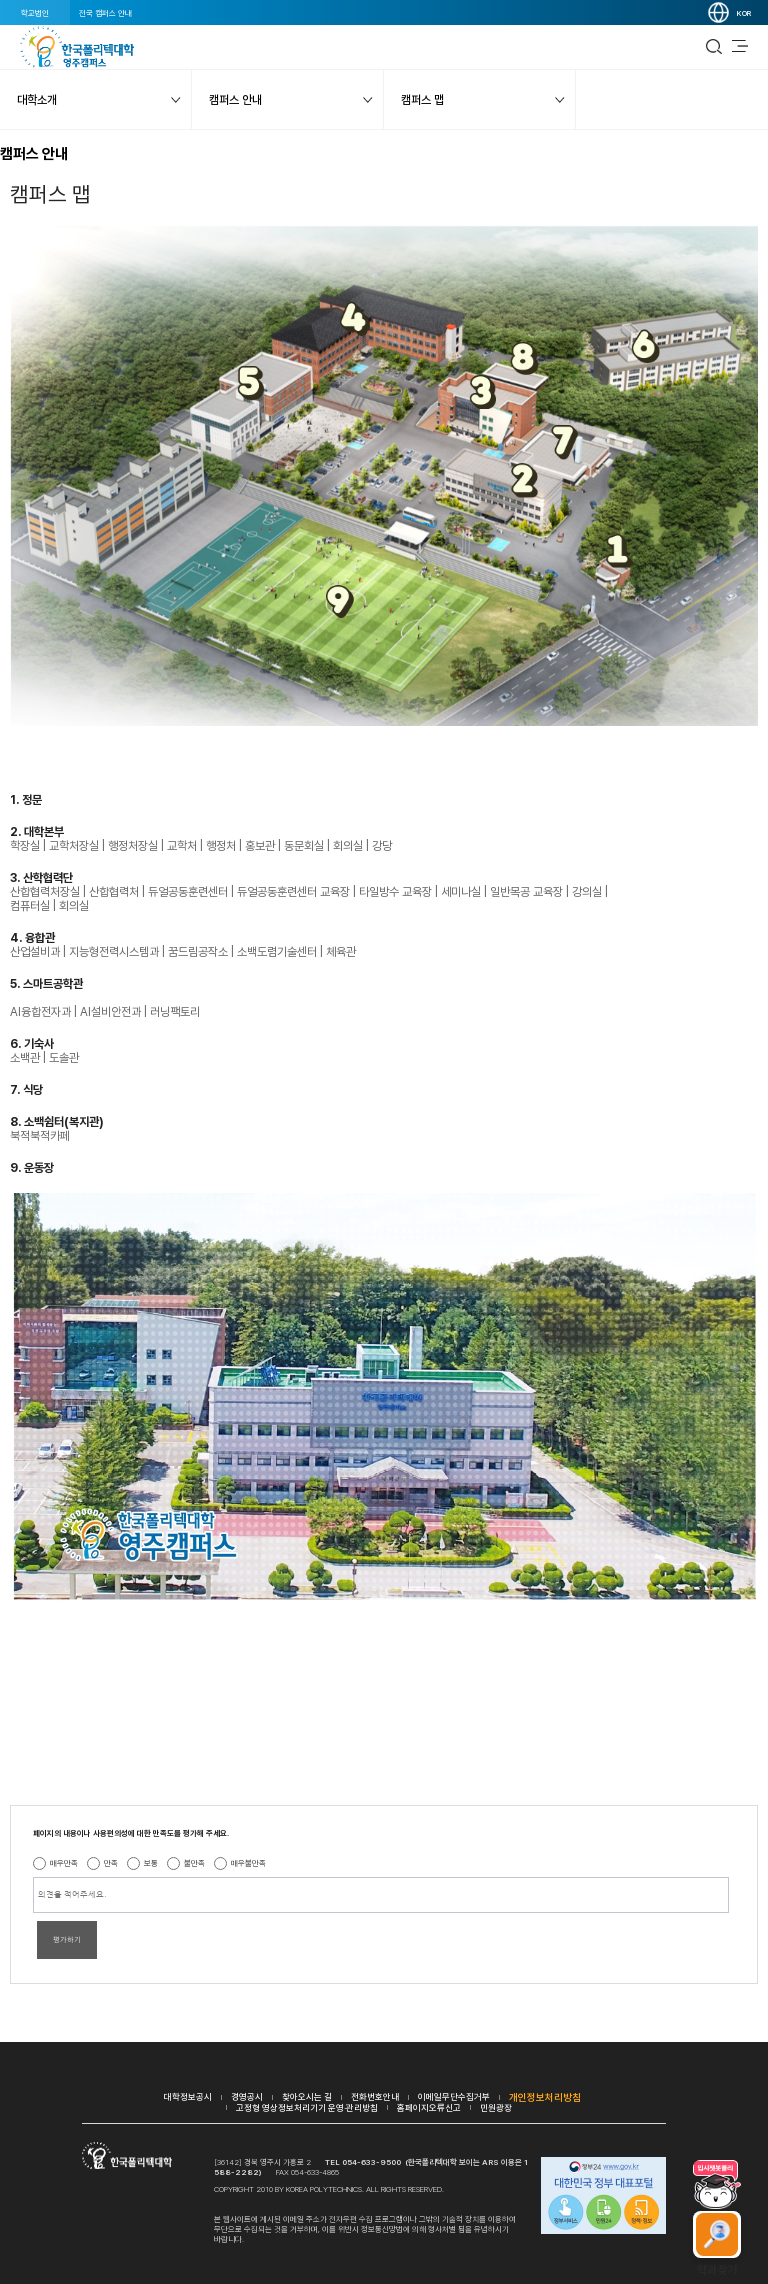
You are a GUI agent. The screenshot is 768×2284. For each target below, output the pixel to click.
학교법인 (35, 13)
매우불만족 (248, 1863)
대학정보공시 (188, 2096)
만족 (111, 1863)
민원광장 (496, 2107)
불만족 (194, 1863)
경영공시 (247, 2096)
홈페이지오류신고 (429, 2107)
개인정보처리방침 (545, 2097)
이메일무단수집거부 (454, 2096)
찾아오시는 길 (307, 2096)
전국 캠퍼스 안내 (105, 13)
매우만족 (64, 1863)
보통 (151, 1863)
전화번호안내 (375, 2096)
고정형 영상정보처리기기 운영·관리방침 (307, 2107)
